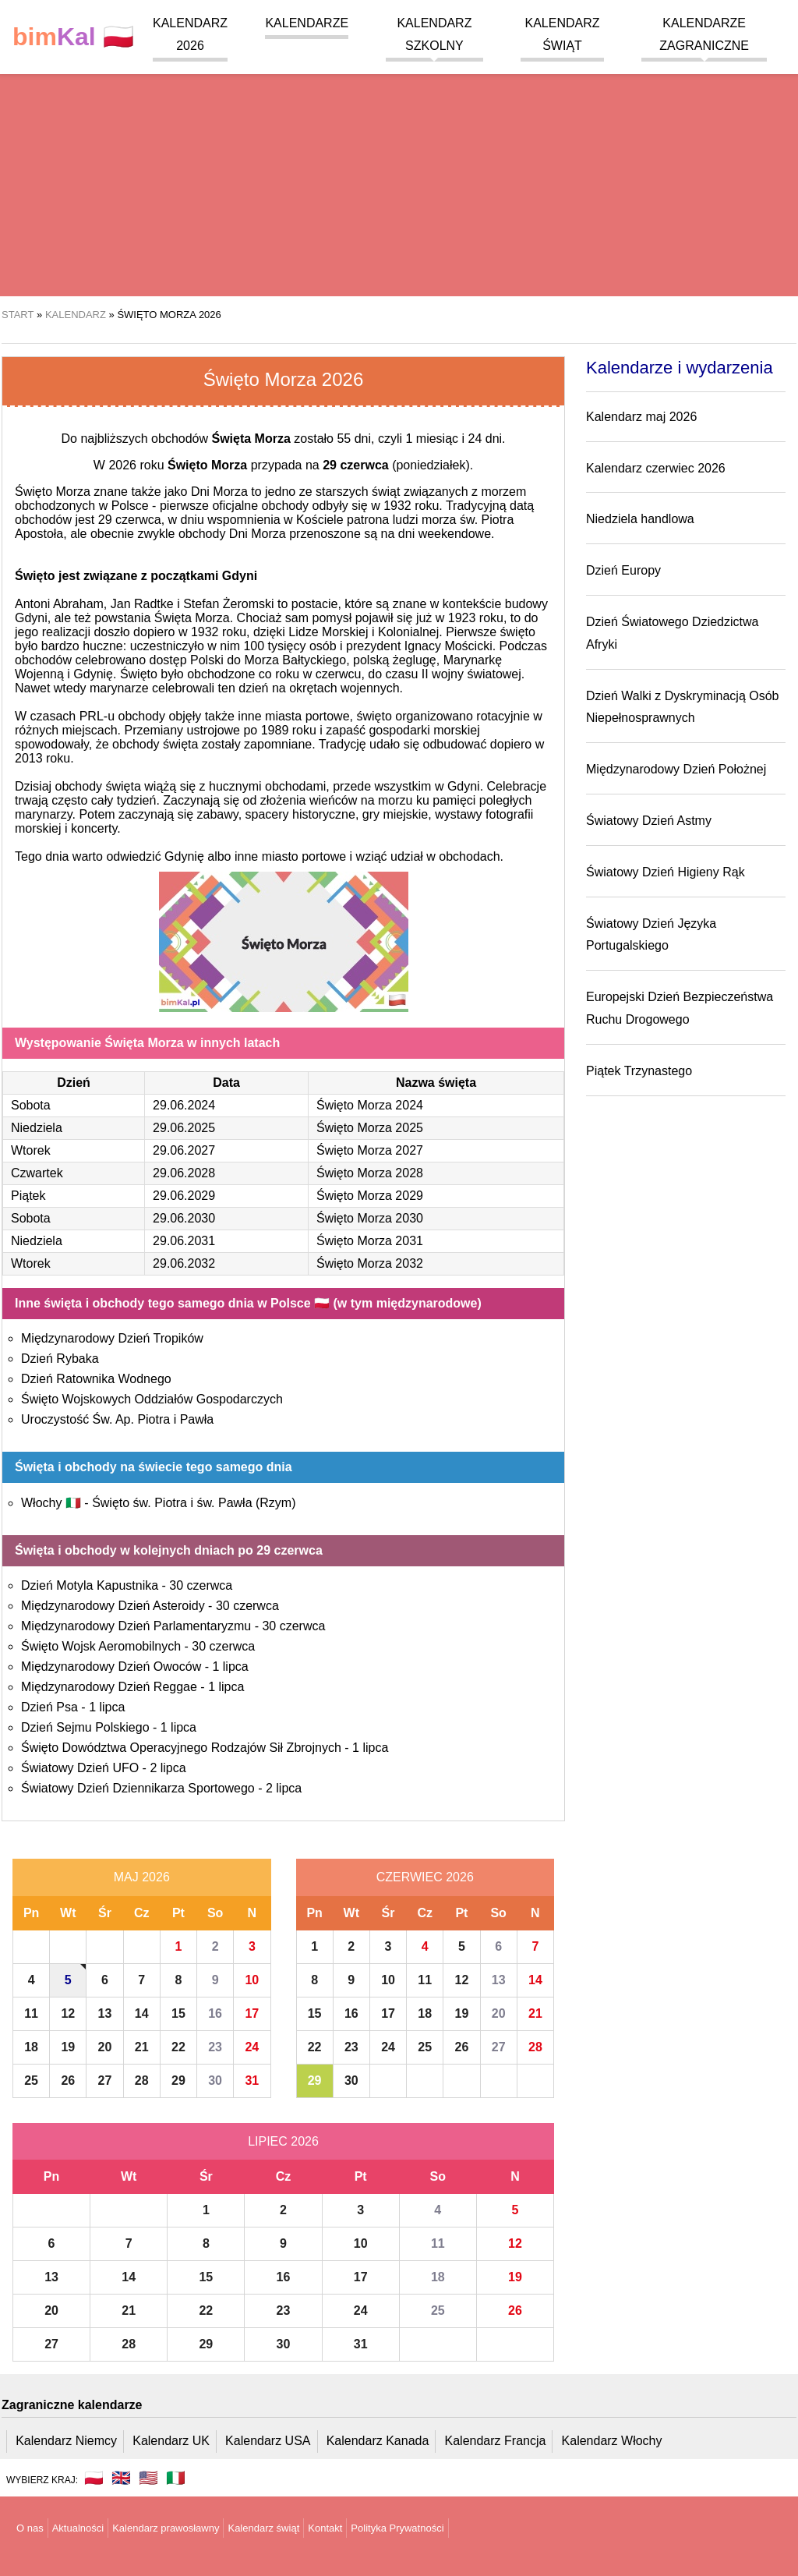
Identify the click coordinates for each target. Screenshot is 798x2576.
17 (252, 2013)
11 (31, 2013)
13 (105, 2013)
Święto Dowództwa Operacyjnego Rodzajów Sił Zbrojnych (181, 1747)
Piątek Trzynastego (639, 1070)
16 (215, 2013)
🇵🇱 (73, 37)
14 (142, 2013)
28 (142, 2080)
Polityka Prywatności (397, 2528)
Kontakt (325, 2528)
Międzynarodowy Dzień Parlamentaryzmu (136, 1626)
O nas (30, 2528)
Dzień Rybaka (60, 1358)
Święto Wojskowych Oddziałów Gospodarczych (152, 1399)
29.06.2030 (184, 1218)
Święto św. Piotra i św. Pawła (193, 1502)
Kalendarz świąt (263, 2528)
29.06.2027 (184, 1150)
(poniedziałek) (396, 465)
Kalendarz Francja (495, 2440)
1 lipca (230, 1666)
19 (68, 2047)
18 (31, 2047)
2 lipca (167, 1768)
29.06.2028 (184, 1173)
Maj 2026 (142, 1877)
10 (252, 1980)
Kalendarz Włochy (612, 2440)
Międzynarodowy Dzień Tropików (112, 1338)
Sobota (31, 1105)
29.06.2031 (184, 1240)
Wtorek (31, 1150)
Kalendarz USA (267, 2440)
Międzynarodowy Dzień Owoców (111, 1666)
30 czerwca (200, 1585)
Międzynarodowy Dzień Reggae (109, 1686)
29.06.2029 (184, 1195)
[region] (399, 171)
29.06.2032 (184, 1263)
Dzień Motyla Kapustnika (89, 1585)
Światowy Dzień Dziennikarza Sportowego (138, 1788)
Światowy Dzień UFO (80, 1768)
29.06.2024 (184, 1105)
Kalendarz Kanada (378, 2440)
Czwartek (37, 1173)
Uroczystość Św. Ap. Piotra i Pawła (117, 1419)
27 (105, 2080)
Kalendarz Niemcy (66, 2440)
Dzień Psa (49, 1707)
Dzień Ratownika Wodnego (96, 1378)
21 (142, 2047)
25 (31, 2080)
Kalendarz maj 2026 (641, 416)
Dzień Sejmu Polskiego (85, 1727)
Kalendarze (306, 23)
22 (178, 2047)
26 (68, 2080)
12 (68, 2013)
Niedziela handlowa (640, 518)
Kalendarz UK (171, 2440)
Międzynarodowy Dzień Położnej (676, 769)
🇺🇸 (148, 2477)
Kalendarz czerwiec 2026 (656, 468)
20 (105, 2047)
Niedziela (36, 1127)
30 (215, 2080)
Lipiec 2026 (283, 2141)
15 (178, 2013)
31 (252, 2080)
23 (215, 2047)
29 (178, 2080)
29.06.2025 (184, 1127)
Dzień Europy (623, 570)
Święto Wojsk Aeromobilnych (101, 1646)
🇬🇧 (121, 2477)
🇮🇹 (175, 2477)
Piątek (28, 1195)
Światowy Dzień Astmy (648, 820)
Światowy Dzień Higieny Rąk (665, 872)
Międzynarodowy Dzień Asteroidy (113, 1605)
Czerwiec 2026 (425, 1877)
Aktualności (78, 2528)
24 (252, 2047)
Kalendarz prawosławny (165, 2528)
